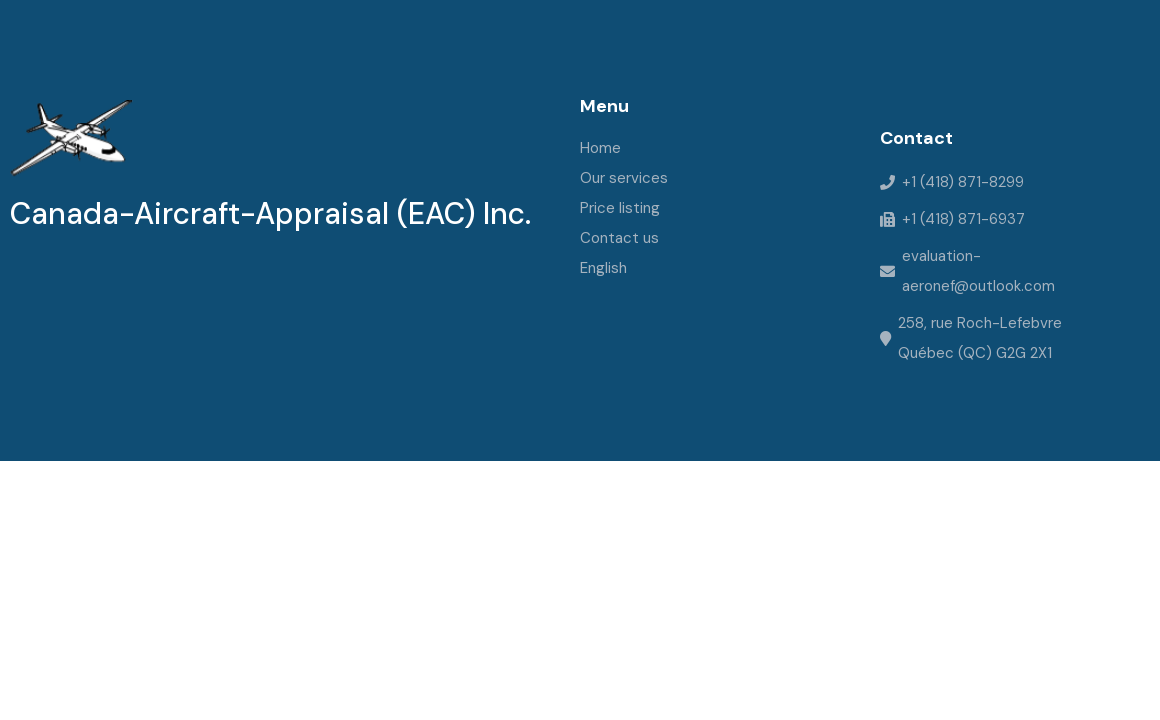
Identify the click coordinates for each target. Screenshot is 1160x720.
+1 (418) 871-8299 (963, 182)
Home (600, 148)
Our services (624, 178)
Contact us (619, 238)
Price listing (620, 208)
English (603, 268)
